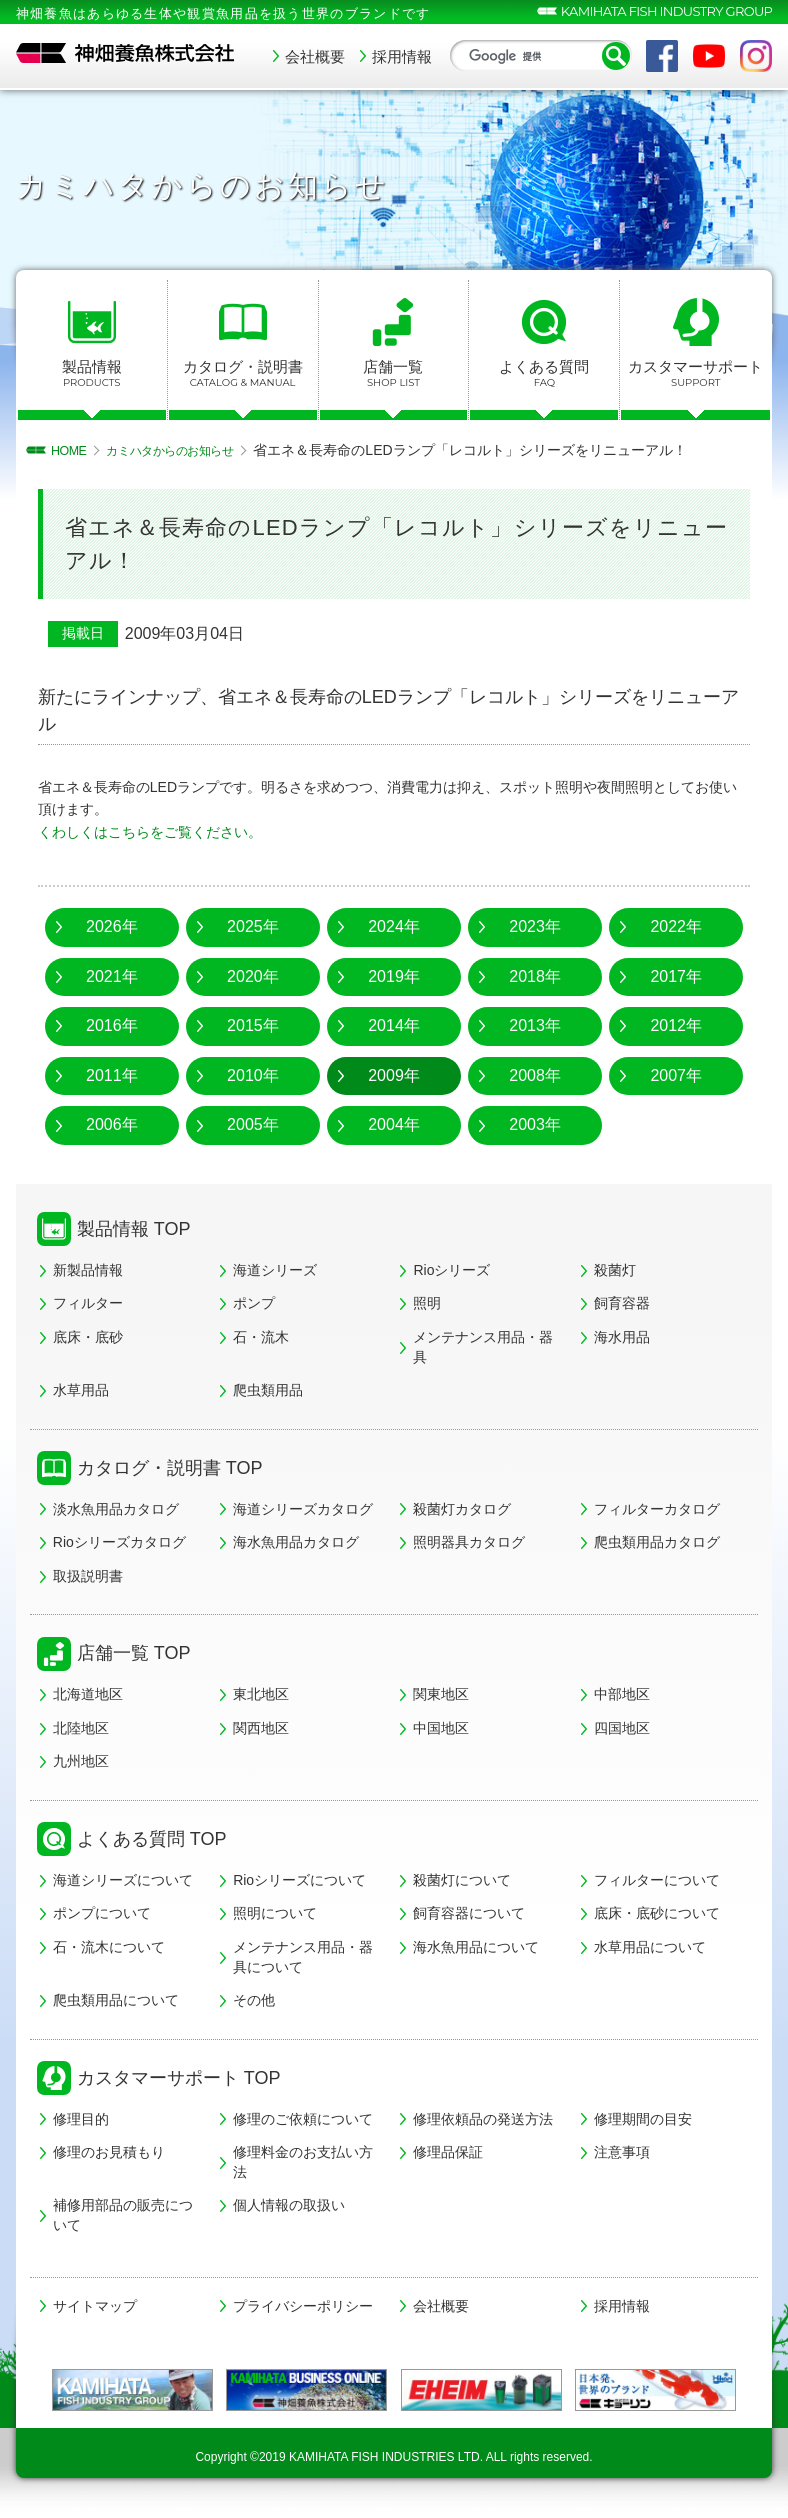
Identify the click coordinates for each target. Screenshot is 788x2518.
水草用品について (650, 1947)
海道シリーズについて (123, 1880)
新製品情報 (88, 1270)
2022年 (676, 926)
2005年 (253, 1124)
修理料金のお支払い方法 (303, 2162)
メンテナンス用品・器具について (303, 1957)
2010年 (253, 1075)
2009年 (394, 1075)
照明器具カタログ (469, 1542)
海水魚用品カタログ (296, 1542)
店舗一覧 (394, 374)
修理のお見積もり (109, 2152)
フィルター (88, 1303)
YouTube (709, 56)
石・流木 (261, 1337)
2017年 (676, 976)
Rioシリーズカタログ (119, 1542)
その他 (254, 2000)
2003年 (535, 1124)
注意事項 (622, 2152)
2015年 (253, 1025)
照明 (427, 1303)
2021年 (112, 976)
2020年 (253, 976)
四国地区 (622, 1728)
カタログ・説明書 (243, 374)
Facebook (662, 56)
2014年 (394, 1025)
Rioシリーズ (451, 1270)
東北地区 (261, 1694)
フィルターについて (657, 1880)
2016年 (112, 1025)
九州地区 (81, 1761)
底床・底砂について (657, 1913)
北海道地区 (88, 1694)
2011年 (112, 1075)
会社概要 (315, 56)
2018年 (535, 976)
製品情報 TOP (134, 1229)
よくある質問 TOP (152, 1839)
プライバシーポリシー (303, 2306)
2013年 (535, 1025)
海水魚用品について (476, 1947)
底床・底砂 (88, 1337)
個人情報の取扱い (289, 2205)
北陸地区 (81, 1728)
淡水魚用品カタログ (116, 1509)
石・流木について (109, 1947)
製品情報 (92, 374)
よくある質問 (544, 374)
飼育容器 (622, 1303)
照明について (275, 1913)
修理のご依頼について (303, 2119)
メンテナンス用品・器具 (483, 1347)
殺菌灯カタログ (462, 1509)
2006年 (112, 1124)
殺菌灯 (615, 1270)
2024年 (394, 926)
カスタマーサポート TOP (179, 2078)
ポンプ (254, 1303)
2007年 (676, 1075)
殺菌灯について (462, 1880)
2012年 (676, 1025)
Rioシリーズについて (299, 1880)
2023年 (535, 926)
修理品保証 (448, 2152)
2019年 (394, 976)
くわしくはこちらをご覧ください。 (150, 832)
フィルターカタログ (657, 1509)
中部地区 (622, 1694)
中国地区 (441, 1728)
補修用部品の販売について (123, 2215)
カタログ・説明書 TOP (170, 1468)
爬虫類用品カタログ (657, 1542)
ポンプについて (102, 1913)
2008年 (535, 1075)
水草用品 (81, 1390)
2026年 (112, 926)
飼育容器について (469, 1913)
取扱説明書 (88, 1576)
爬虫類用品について (116, 2000)
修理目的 (81, 2119)
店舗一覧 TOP (134, 1653)
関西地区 (261, 1728)
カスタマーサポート (695, 374)
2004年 (394, 1124)
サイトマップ (95, 2306)
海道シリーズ (275, 1270)
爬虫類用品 (268, 1390)
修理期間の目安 (643, 2119)
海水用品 (622, 1337)
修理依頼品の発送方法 (483, 2119)
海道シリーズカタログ (303, 1509)
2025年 (253, 926)
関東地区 (441, 1694)
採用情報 (402, 56)
